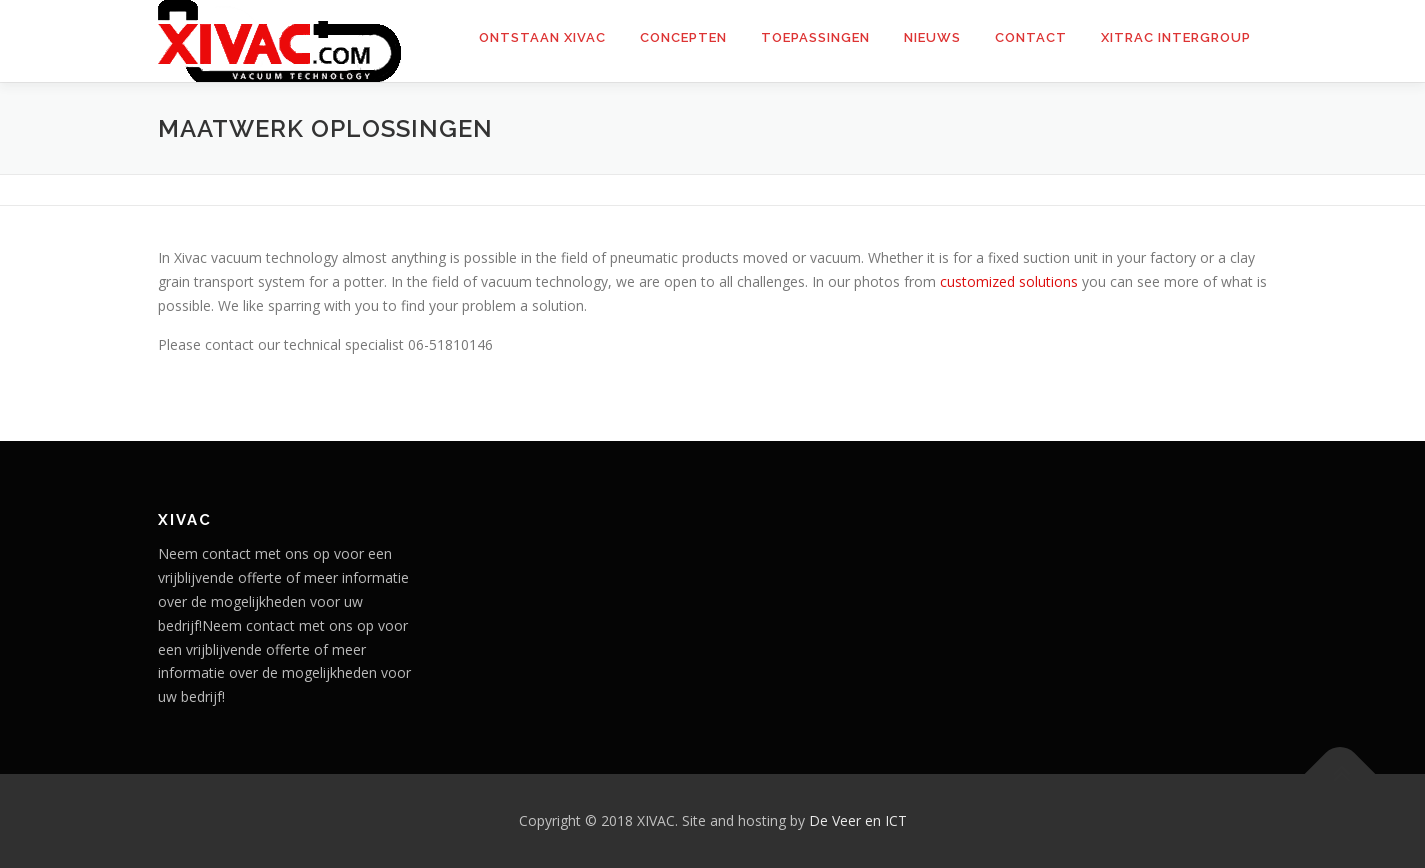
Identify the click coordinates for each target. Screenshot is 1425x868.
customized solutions (1011, 281)
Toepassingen (815, 37)
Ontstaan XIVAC (542, 37)
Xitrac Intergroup (1176, 37)
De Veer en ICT (858, 820)
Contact (1031, 37)
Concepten (683, 37)
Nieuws (932, 37)
